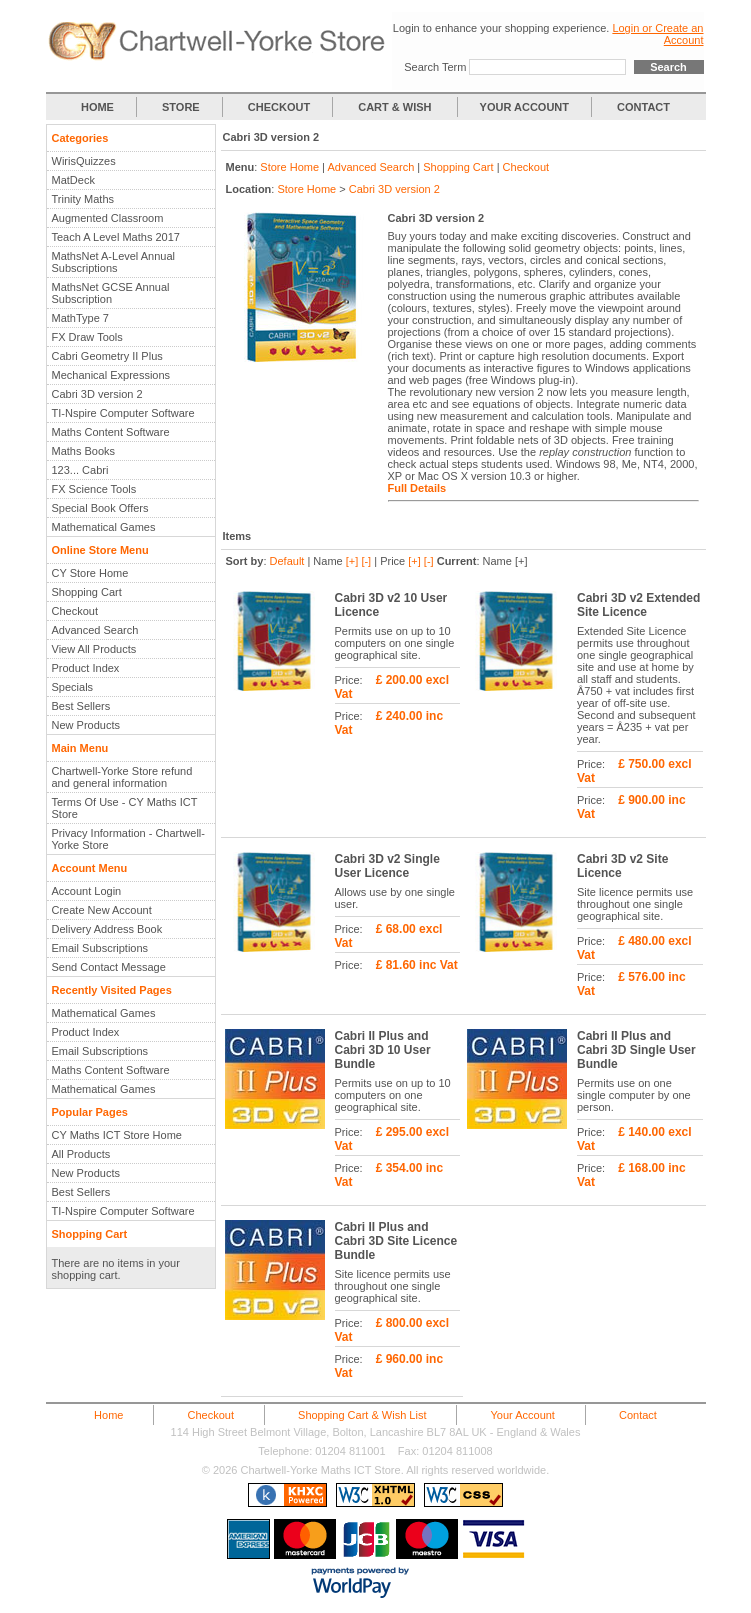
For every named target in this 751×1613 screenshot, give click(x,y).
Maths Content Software (111, 432)
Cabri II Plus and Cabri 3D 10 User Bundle (383, 1050)
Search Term (435, 67)
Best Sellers (81, 706)
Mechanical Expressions (111, 375)
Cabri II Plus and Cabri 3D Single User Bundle (636, 1050)
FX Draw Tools (87, 337)
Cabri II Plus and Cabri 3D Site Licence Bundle (396, 1241)
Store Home (289, 167)
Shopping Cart (87, 592)
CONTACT (643, 107)
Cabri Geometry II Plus (107, 356)
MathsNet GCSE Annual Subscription (111, 293)
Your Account (523, 1415)
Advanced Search (95, 630)
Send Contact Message (109, 967)
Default (287, 561)
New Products (86, 725)
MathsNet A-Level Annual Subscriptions (114, 262)
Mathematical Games (104, 527)
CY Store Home (90, 573)
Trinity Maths (83, 199)
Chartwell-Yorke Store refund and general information (122, 777)
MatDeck (73, 180)
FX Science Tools (94, 489)
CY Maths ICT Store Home (117, 1135)
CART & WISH (396, 107)
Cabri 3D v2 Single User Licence (387, 866)
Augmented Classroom (108, 218)
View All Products (94, 649)
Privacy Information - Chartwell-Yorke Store (128, 839)
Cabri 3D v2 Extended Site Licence (638, 605)
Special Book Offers (100, 508)
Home (108, 1415)
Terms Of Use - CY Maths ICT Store (125, 808)
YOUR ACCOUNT (524, 107)
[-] (366, 561)
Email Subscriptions (100, 948)
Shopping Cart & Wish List (362, 1415)
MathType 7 (80, 318)
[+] (352, 561)
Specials (73, 687)
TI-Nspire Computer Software (123, 413)
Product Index (86, 668)
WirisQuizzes (84, 161)
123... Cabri (80, 470)
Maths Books (84, 451)
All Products (81, 1154)
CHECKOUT (279, 107)
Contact (638, 1415)
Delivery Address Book (107, 929)
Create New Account (102, 910)
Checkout (75, 611)
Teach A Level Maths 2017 (116, 237)
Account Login (87, 891)
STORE (181, 107)
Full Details (417, 488)
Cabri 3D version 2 (97, 394)
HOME (97, 107)
